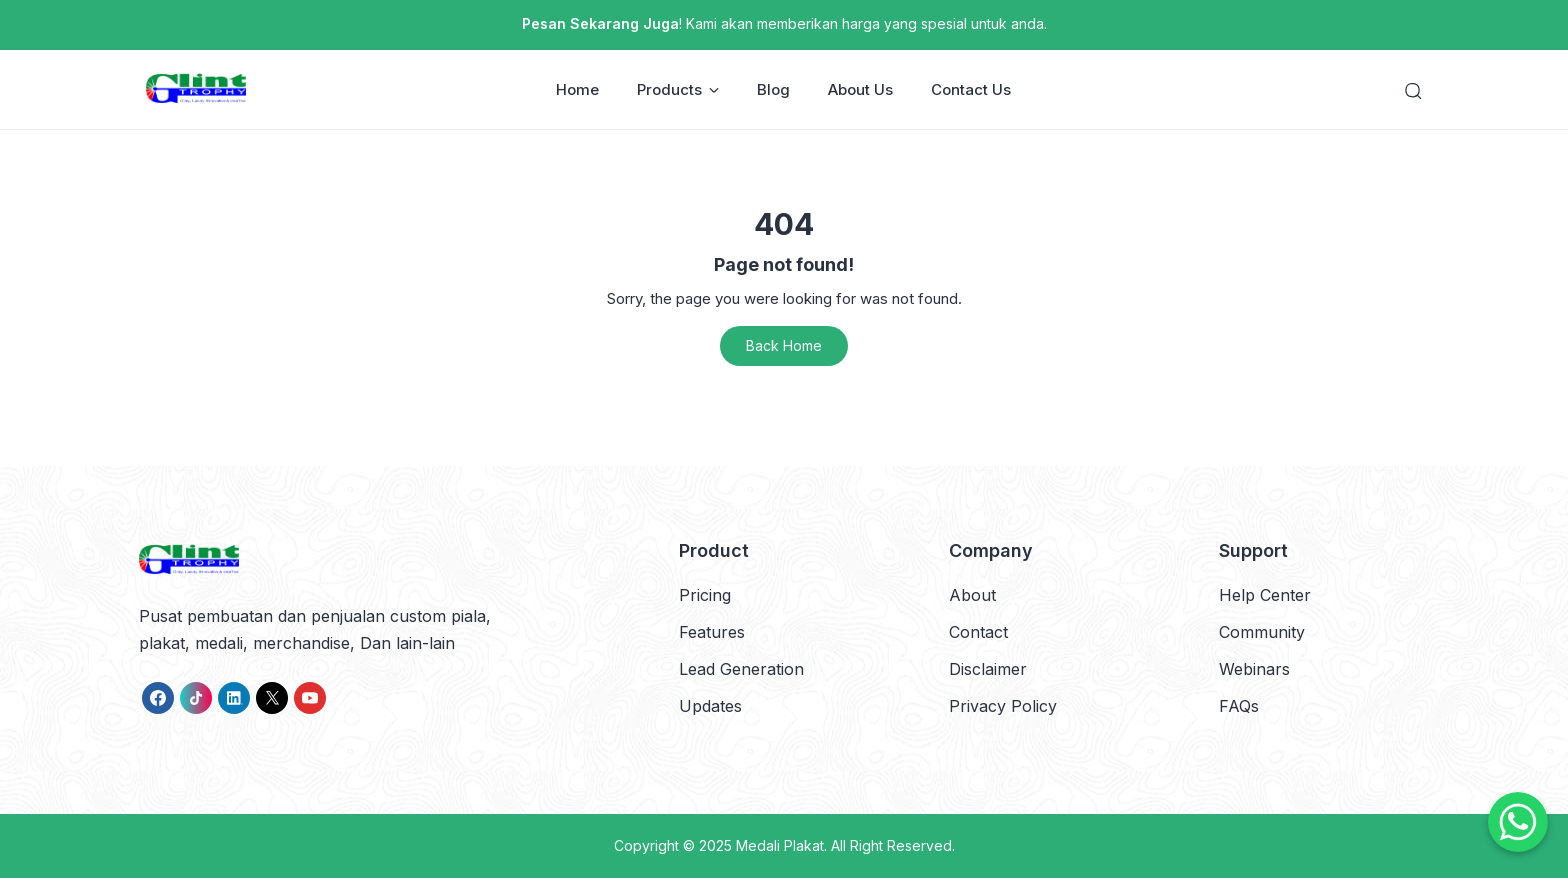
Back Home (784, 347)
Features (712, 633)
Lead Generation (741, 671)
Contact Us (972, 90)
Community (1262, 633)
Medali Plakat (780, 847)
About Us (861, 90)
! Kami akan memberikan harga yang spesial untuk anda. (784, 23)
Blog (774, 90)
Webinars (1254, 671)
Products (679, 90)
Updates (710, 708)
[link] (158, 699)
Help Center (1265, 596)
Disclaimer (988, 671)
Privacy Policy (1003, 708)
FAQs (1239, 708)
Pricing (705, 596)
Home (578, 90)
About (972, 596)
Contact (978, 633)
